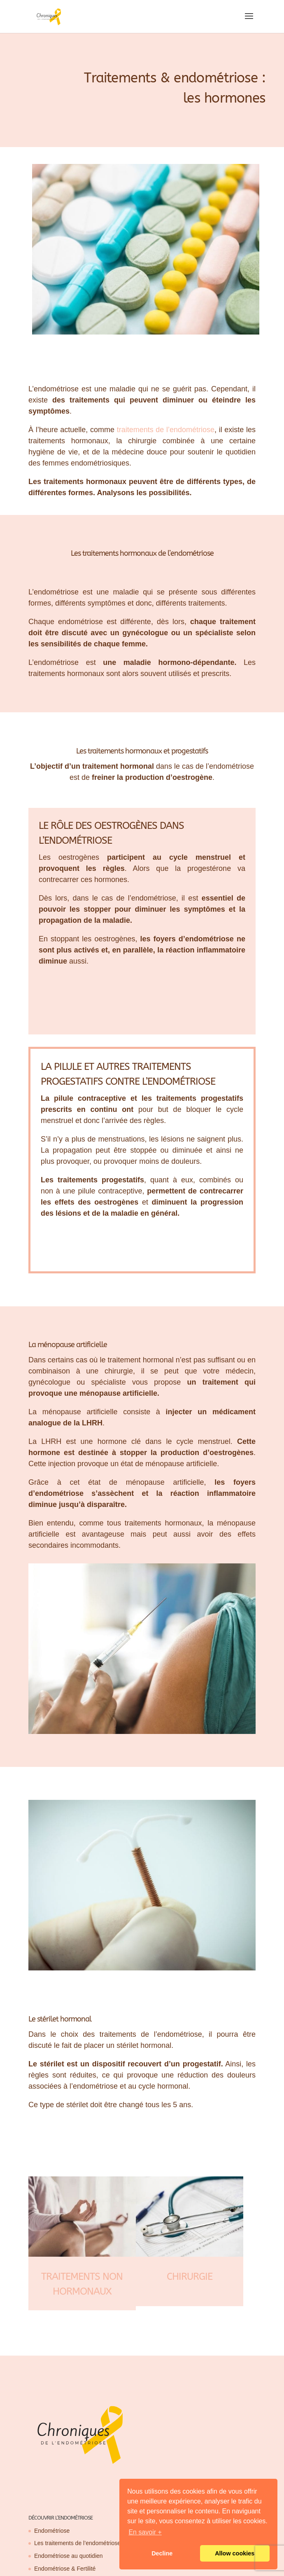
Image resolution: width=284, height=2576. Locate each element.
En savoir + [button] (144, 2532)
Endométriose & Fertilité (64, 2568)
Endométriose (52, 2530)
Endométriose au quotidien (68, 2556)
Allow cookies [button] (234, 2553)
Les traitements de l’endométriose (77, 2543)
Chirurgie (189, 2276)
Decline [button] (161, 2553)
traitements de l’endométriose (165, 430)
